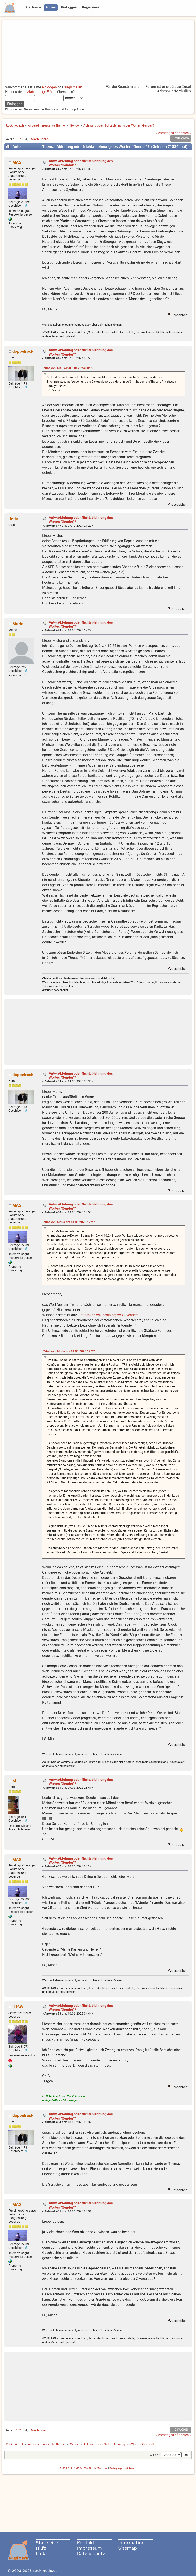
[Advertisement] (98, 50)
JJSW (17, 2006)
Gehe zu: (155, 2454)
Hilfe (41, 2548)
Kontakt (86, 2542)
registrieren (73, 87)
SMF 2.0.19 (66, 2468)
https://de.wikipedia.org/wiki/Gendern (109, 1315)
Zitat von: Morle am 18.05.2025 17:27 (69, 1222)
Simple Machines (98, 2468)
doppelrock (22, 351)
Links (42, 2553)
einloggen (49, 87)
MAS (16, 162)
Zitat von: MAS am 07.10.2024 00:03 (68, 368)
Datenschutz (91, 2553)
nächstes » (183, 133)
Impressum (89, 2548)
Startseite (47, 2542)
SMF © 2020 (81, 2468)
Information (131, 2542)
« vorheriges (164, 133)
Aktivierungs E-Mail (41, 92)
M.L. (16, 1781)
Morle (17, 623)
